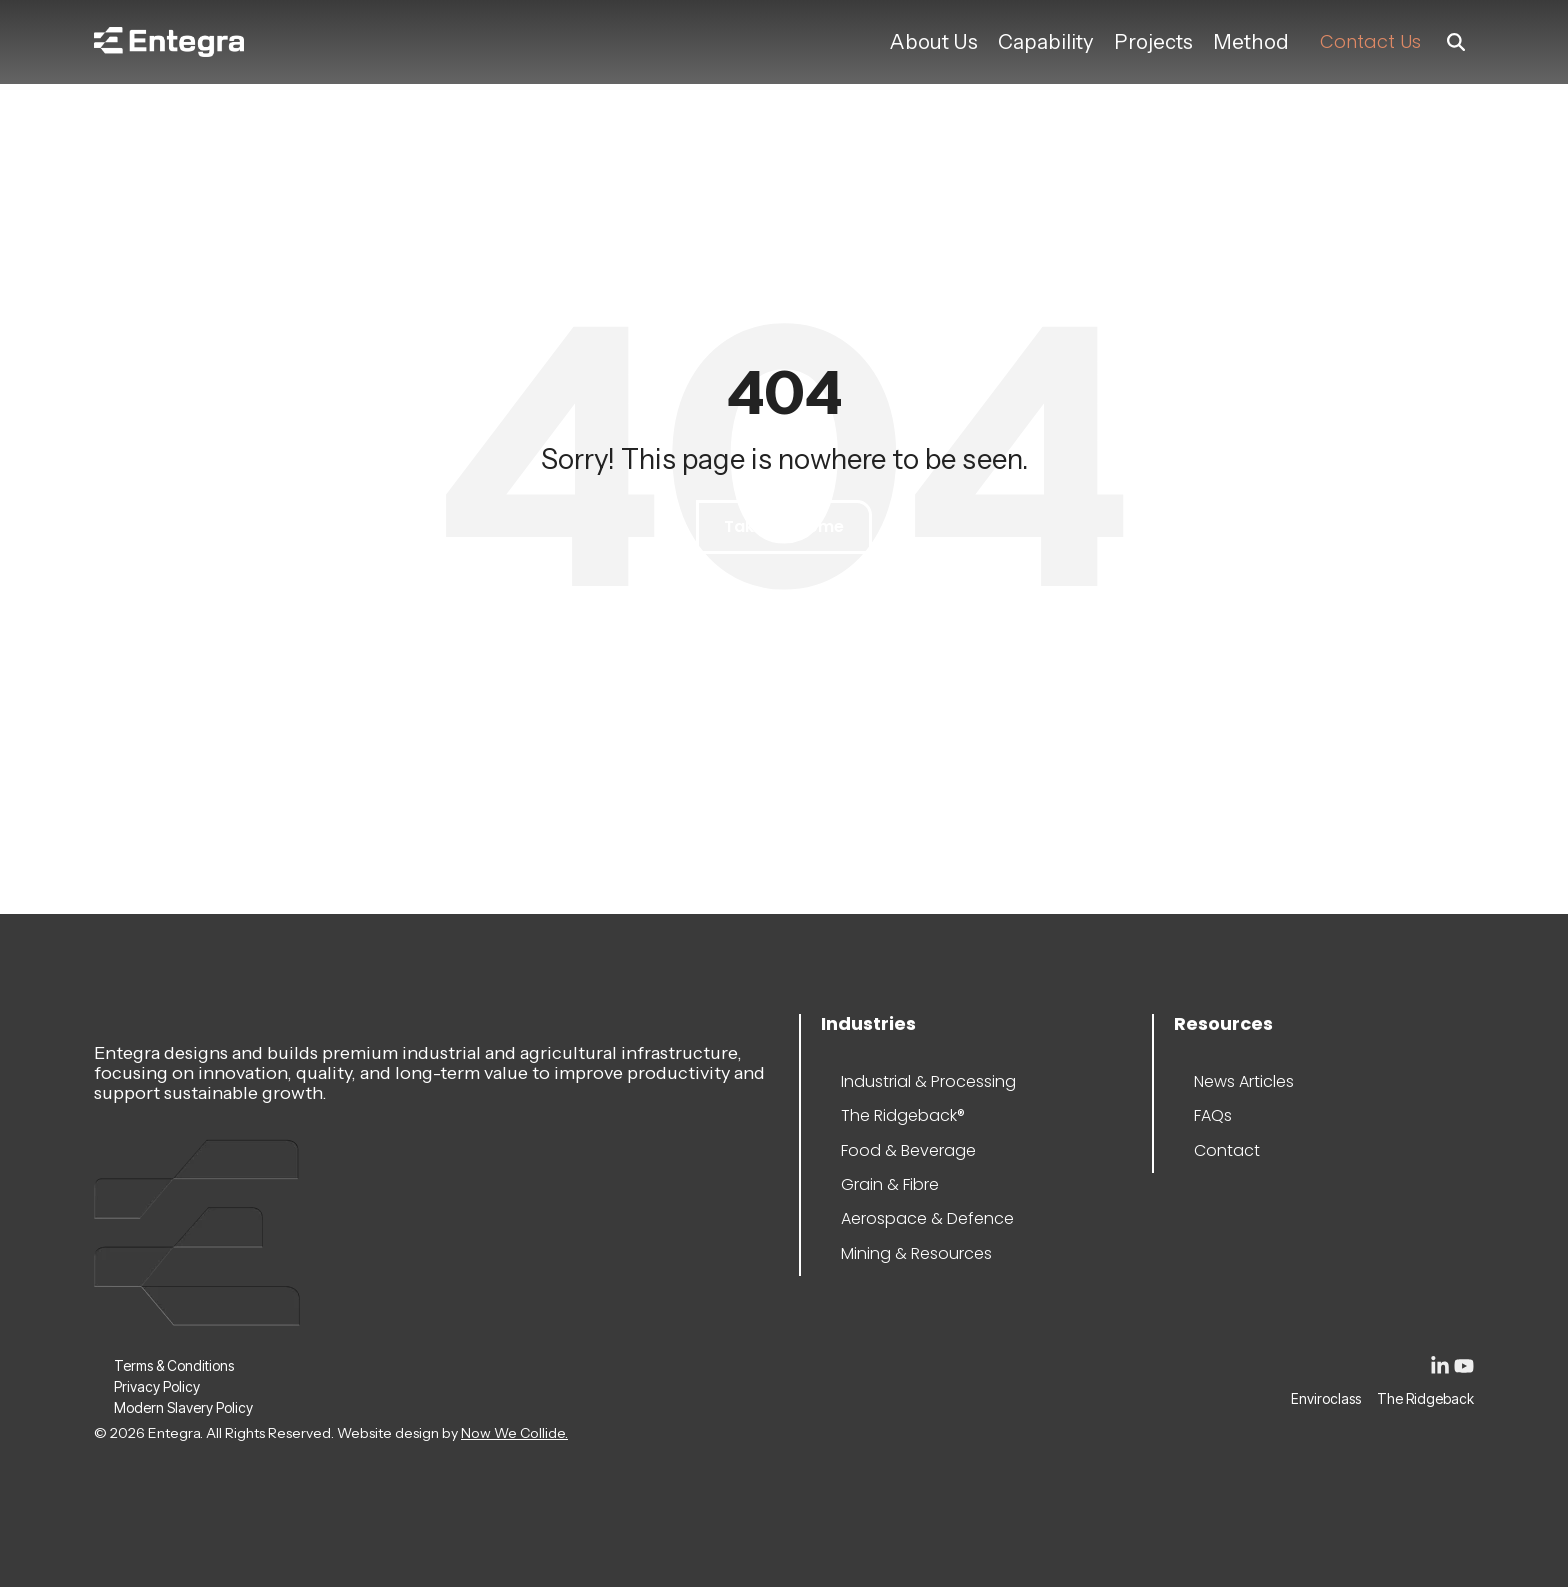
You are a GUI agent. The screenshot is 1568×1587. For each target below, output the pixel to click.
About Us (933, 41)
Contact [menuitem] (1227, 1150)
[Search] (1456, 42)
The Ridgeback (1425, 1399)
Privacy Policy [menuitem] (157, 1386)
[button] (1442, 1369)
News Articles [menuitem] (1244, 1081)
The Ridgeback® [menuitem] (901, 1115)
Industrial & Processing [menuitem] (901, 1081)
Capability (1046, 41)
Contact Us (1370, 41)
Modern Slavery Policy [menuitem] (174, 1407)
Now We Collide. (514, 1433)
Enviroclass (1326, 1399)
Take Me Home (784, 526)
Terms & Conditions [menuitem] (174, 1365)
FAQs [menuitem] (1213, 1115)
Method (1251, 41)
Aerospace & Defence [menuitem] (901, 1218)
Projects (1153, 41)
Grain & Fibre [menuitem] (890, 1184)
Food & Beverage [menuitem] (901, 1150)
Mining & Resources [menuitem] (901, 1253)
